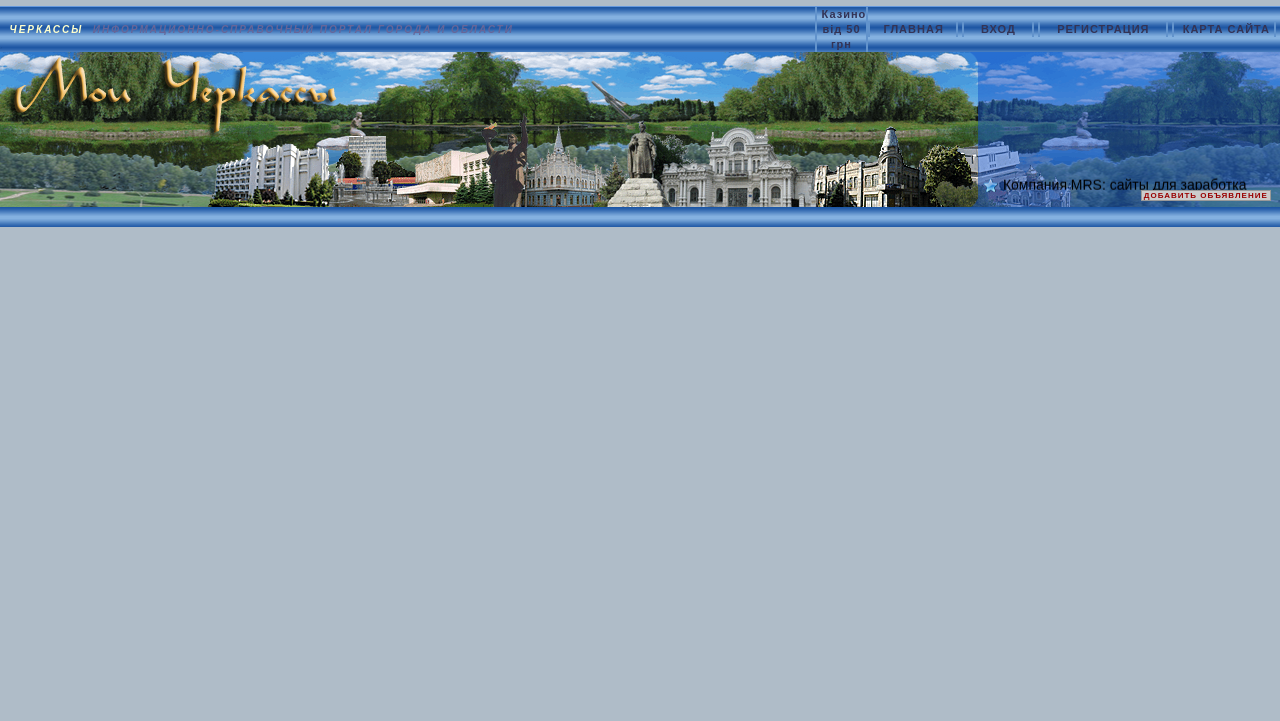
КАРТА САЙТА (1226, 29)
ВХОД (1000, 29)
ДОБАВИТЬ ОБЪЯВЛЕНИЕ (1206, 195)
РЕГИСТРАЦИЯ (1105, 29)
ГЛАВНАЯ (915, 29)
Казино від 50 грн (844, 29)
